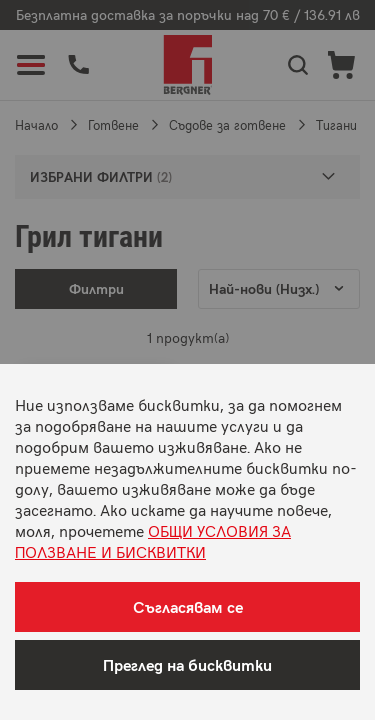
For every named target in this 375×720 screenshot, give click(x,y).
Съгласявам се (188, 606)
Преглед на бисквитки (187, 664)
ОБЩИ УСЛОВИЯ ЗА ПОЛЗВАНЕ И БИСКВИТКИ (153, 540)
